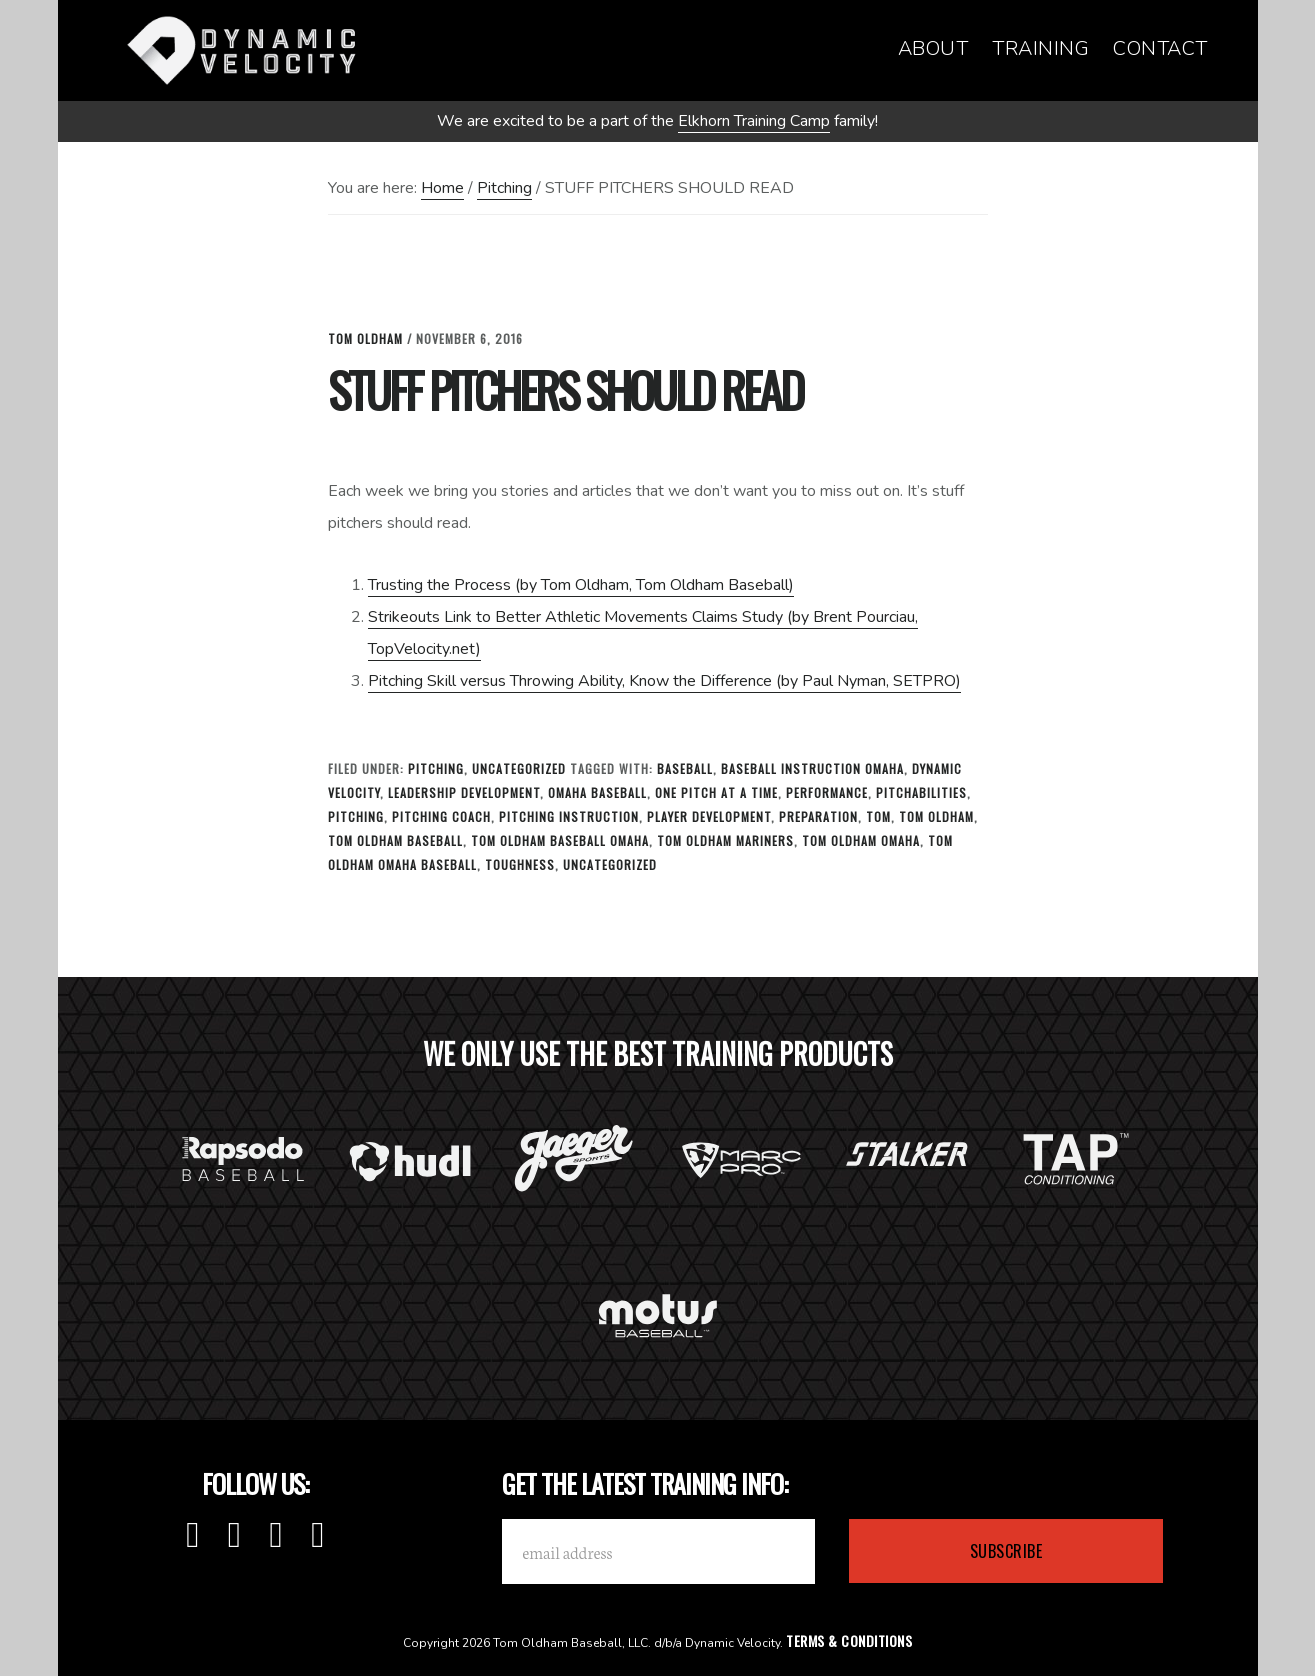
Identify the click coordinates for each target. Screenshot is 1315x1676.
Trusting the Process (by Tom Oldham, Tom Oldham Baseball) (581, 585)
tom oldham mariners (725, 840)
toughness (520, 864)
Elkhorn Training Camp (754, 121)
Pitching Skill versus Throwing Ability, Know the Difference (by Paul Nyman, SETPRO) (664, 681)
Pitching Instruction (569, 816)
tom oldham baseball (395, 840)
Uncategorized (519, 768)
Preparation (818, 816)
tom (878, 816)
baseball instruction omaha (812, 768)
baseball (685, 768)
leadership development (464, 792)
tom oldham (936, 816)
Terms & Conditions (849, 1640)
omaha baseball (597, 792)
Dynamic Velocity (248, 50)
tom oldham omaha (861, 840)
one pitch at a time (716, 792)
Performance (827, 792)
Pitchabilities (921, 792)
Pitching (436, 768)
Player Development (709, 816)
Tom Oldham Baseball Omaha (560, 840)
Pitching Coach (441, 816)
